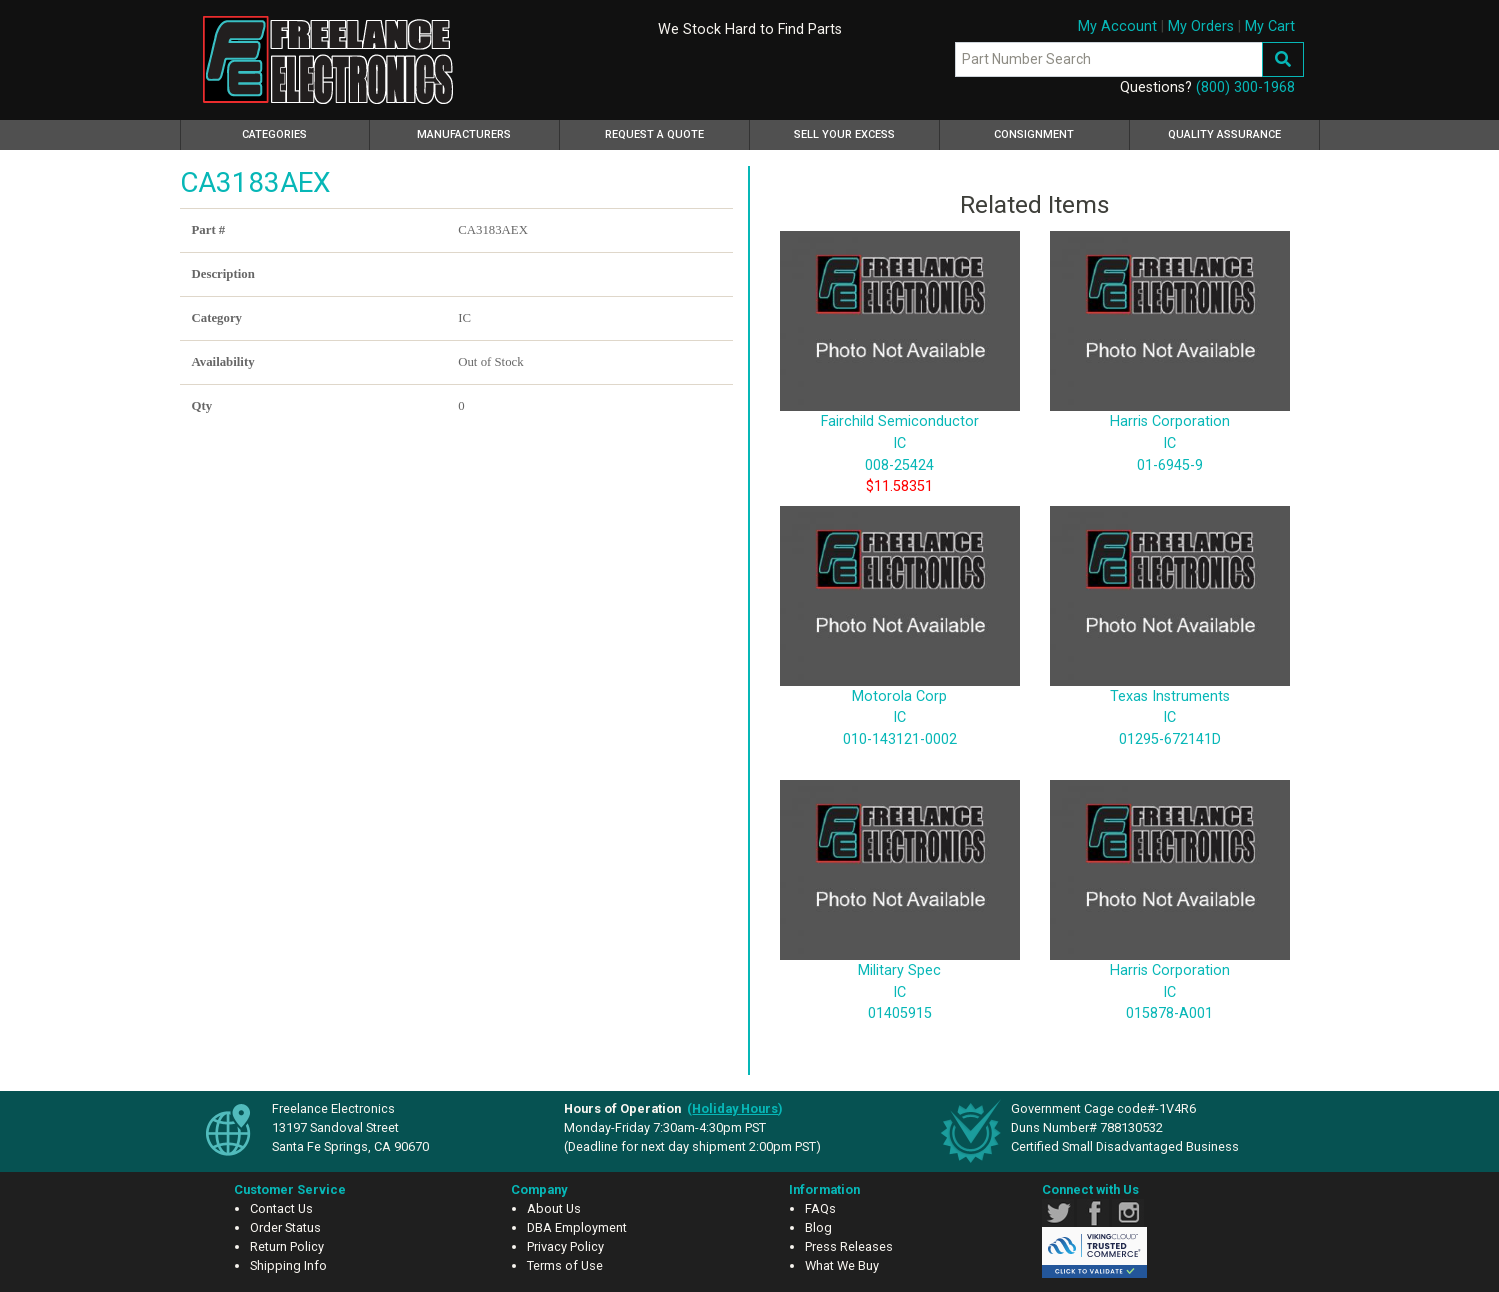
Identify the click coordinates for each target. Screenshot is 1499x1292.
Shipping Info (288, 1265)
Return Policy (287, 1246)
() (735, 1108)
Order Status (285, 1227)
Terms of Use (565, 1265)
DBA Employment (577, 1227)
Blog (818, 1227)
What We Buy (842, 1265)
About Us (554, 1208)
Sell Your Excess (844, 134)
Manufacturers (464, 134)
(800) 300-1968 (1245, 87)
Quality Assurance (1224, 134)
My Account (1117, 26)
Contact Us (281, 1208)
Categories (303, 132)
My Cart (1270, 26)
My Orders (1201, 26)
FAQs (820, 1208)
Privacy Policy (565, 1246)
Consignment (1034, 134)
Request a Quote (654, 134)
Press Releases (849, 1246)
